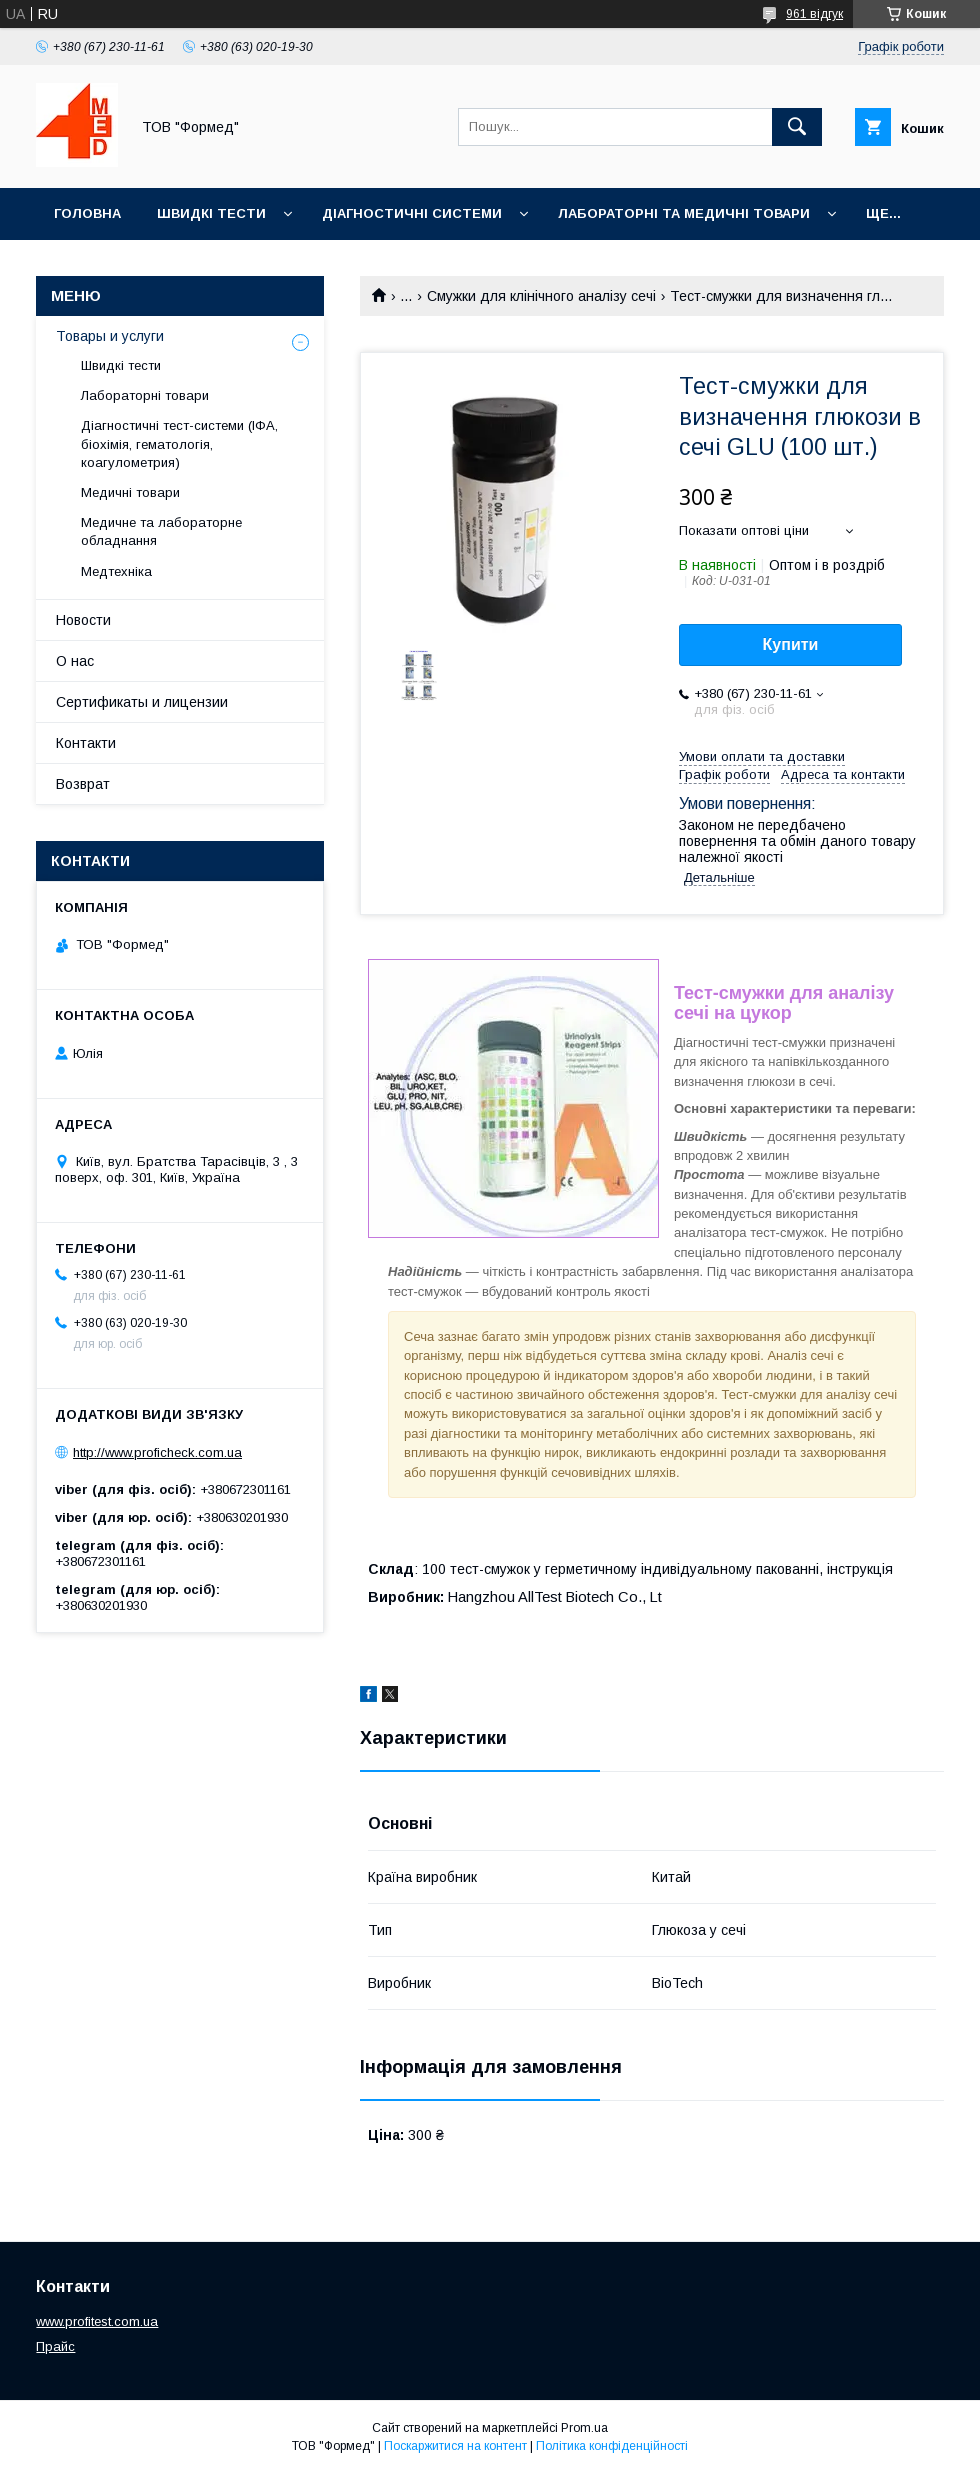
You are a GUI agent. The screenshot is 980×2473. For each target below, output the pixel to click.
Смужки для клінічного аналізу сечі (541, 296)
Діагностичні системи (412, 213)
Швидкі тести (211, 213)
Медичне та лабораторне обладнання (161, 531)
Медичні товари (130, 492)
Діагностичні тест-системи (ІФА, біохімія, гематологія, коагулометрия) (179, 443)
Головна (87, 213)
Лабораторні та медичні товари (684, 213)
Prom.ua (584, 2428)
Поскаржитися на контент (455, 2446)
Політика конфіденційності (612, 2446)
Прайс (55, 2346)
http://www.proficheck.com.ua (157, 1452)
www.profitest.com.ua (97, 2321)
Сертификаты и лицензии (142, 702)
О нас (75, 661)
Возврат (83, 784)
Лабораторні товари (145, 395)
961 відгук (814, 14)
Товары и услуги (110, 336)
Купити (791, 644)
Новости (83, 620)
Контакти (86, 743)
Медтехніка (116, 571)
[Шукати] (797, 127)
